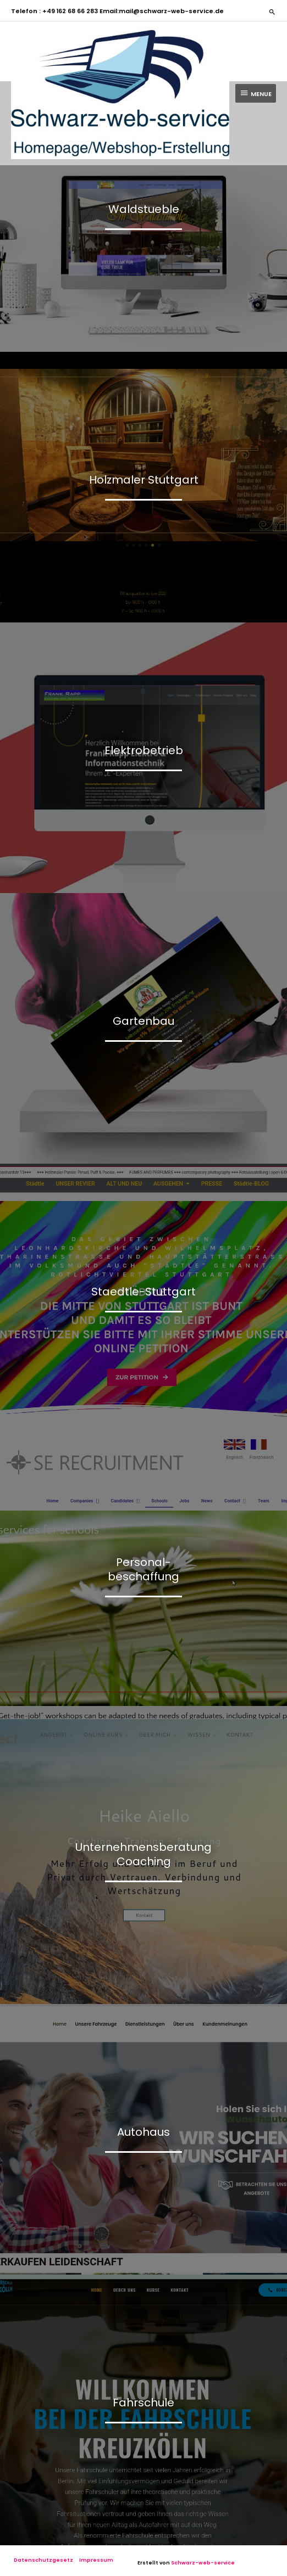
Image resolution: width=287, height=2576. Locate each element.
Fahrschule (143, 2402)
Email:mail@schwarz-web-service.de (161, 11)
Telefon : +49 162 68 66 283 (54, 11)
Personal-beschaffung (143, 1569)
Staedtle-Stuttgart (143, 1291)
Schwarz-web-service (203, 2562)
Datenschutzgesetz (43, 2559)
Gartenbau (143, 1021)
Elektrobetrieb (143, 750)
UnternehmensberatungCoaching (143, 1854)
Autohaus (143, 2132)
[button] (272, 12)
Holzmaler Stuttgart (143, 479)
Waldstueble (143, 209)
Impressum (96, 2559)
